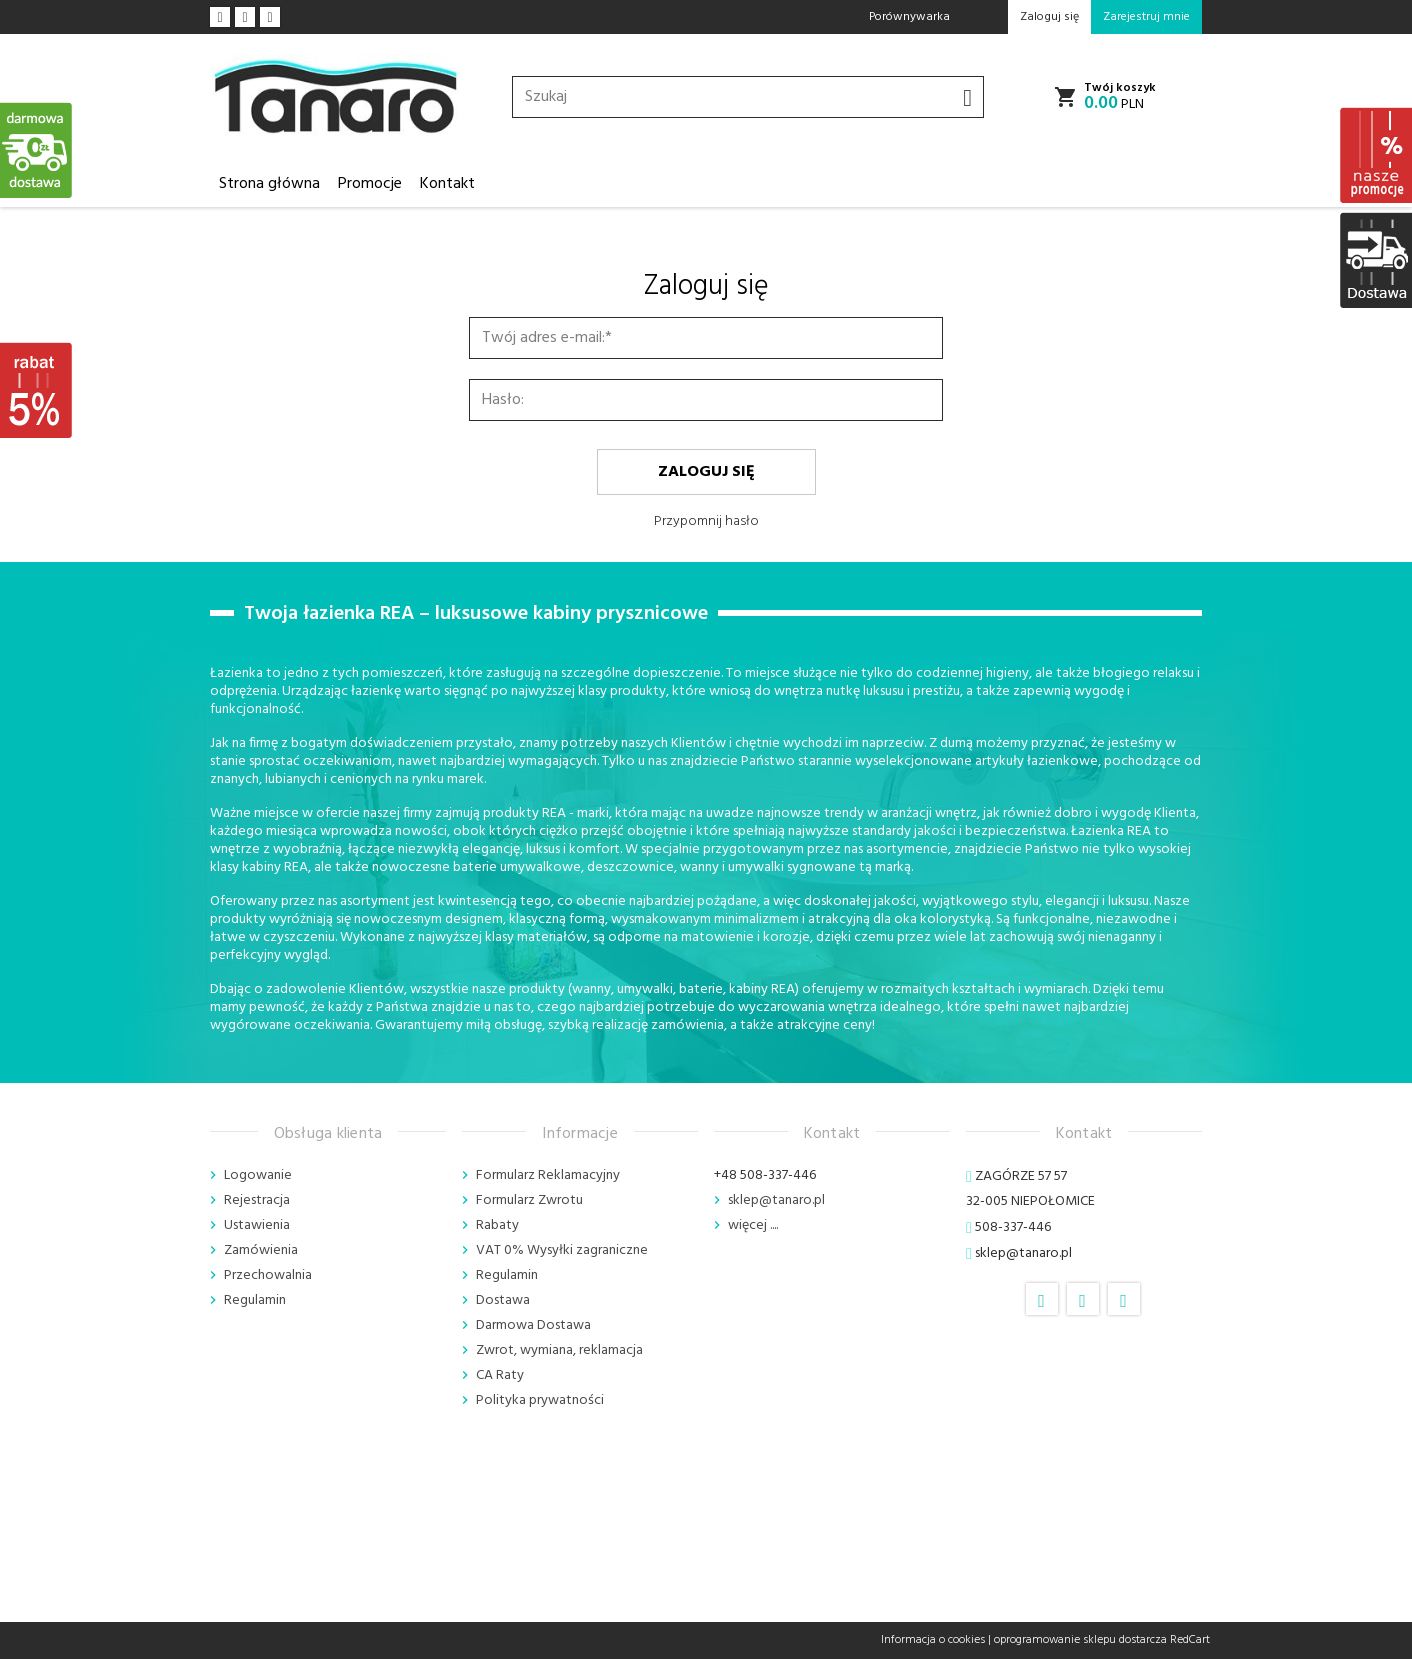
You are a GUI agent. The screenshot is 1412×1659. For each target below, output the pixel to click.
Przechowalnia (268, 1275)
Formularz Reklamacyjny (548, 1175)
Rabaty (497, 1225)
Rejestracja (257, 1200)
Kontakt (447, 184)
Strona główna (269, 184)
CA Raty (500, 1375)
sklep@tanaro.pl (776, 1200)
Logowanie (258, 1175)
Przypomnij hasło (706, 521)
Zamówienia (261, 1250)
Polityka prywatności (540, 1400)
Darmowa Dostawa (533, 1325)
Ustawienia (257, 1225)
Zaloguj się (706, 472)
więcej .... (753, 1225)
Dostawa (503, 1300)
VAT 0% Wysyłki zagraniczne (562, 1250)
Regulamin (255, 1300)
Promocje (370, 184)
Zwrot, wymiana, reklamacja (559, 1350)
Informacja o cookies (933, 1640)
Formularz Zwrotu (529, 1200)
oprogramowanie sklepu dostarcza (1080, 1640)
